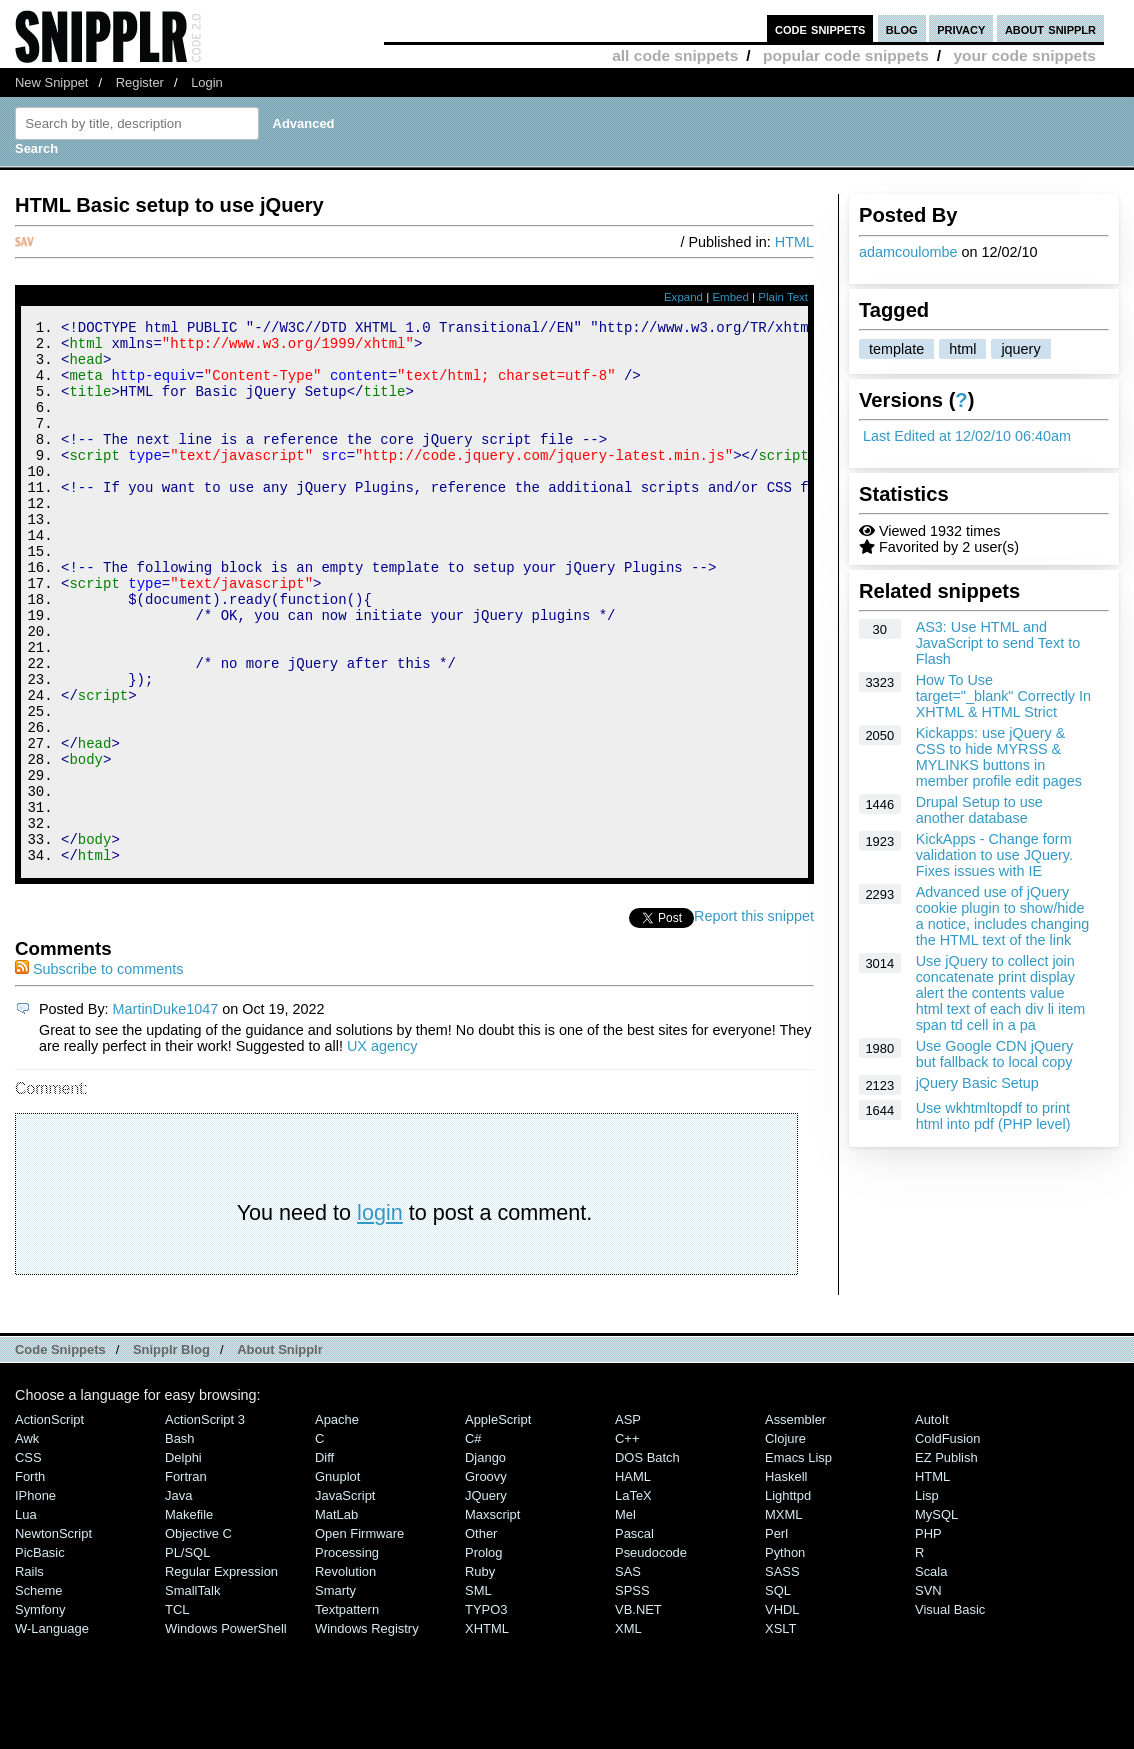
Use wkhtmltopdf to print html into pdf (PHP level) (993, 1116)
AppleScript (498, 1521)
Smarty (335, 1692)
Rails (29, 1673)
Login (207, 82)
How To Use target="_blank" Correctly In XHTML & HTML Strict (1003, 696)
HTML (794, 242)
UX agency (382, 1148)
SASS (782, 1673)
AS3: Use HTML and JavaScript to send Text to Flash (998, 643)
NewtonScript (53, 1635)
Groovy (486, 1578)
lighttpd (788, 1597)
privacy (961, 28)
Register (140, 82)
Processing (347, 1654)
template (896, 349)
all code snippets (675, 55)
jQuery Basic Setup (977, 1083)
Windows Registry (367, 1730)
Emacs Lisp (798, 1559)
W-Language (52, 1730)
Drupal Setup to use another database (979, 810)
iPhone (35, 1597)
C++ (627, 1540)
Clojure (785, 1540)
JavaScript (345, 1597)
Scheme (39, 1692)
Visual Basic (950, 1711)
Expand (683, 297)
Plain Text (783, 297)
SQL (778, 1692)
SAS (628, 1673)
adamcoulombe (908, 252)
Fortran (186, 1578)
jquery (1020, 349)
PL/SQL (187, 1654)
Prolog (483, 1654)
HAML (633, 1578)
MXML (783, 1616)
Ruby (480, 1673)
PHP (928, 1635)
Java (178, 1597)
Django (485, 1559)
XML (628, 1730)
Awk (27, 1540)
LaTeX (633, 1597)
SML (478, 1692)
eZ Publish (946, 1559)
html (962, 349)
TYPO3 (486, 1711)
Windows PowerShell (226, 1730)
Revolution (345, 1673)
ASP (628, 1521)
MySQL (936, 1616)
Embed (730, 297)
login (380, 1314)
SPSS (632, 1692)
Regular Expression (221, 1673)
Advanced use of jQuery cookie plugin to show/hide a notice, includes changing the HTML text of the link (1003, 916)
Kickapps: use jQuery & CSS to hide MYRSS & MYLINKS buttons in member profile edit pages (999, 757)
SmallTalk (192, 1692)
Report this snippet (754, 1018)
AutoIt (932, 1521)
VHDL (782, 1711)
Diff (324, 1559)
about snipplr (1050, 28)
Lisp (927, 1597)
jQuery (486, 1597)
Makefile (189, 1616)
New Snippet (51, 82)
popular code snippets (846, 55)
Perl (776, 1635)
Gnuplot (337, 1578)
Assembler (795, 1521)
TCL (177, 1711)
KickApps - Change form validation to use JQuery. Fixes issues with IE (994, 855)
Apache (337, 1521)
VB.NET (638, 1711)
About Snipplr (280, 1451)
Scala (931, 1673)
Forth (30, 1578)
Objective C (198, 1635)
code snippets (820, 28)
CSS (28, 1559)
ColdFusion (948, 1540)
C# (473, 1540)
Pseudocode (651, 1654)
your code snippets (1024, 55)
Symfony (40, 1711)
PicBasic (40, 1654)
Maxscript (492, 1616)
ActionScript (49, 1521)
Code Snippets (60, 1451)
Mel (625, 1616)
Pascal (634, 1635)
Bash (180, 1540)
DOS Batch (647, 1559)
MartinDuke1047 (166, 1111)
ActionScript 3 (205, 1521)
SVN (928, 1692)
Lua (26, 1616)
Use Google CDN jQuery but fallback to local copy (995, 1054)
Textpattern (347, 1711)
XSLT (780, 1730)
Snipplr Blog (171, 1451)
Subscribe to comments (99, 1071)
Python (785, 1654)
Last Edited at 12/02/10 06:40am (967, 436)
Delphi (183, 1559)
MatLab (336, 1616)
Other (481, 1635)
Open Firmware (359, 1635)
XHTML (487, 1730)
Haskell (786, 1578)
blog (902, 28)
